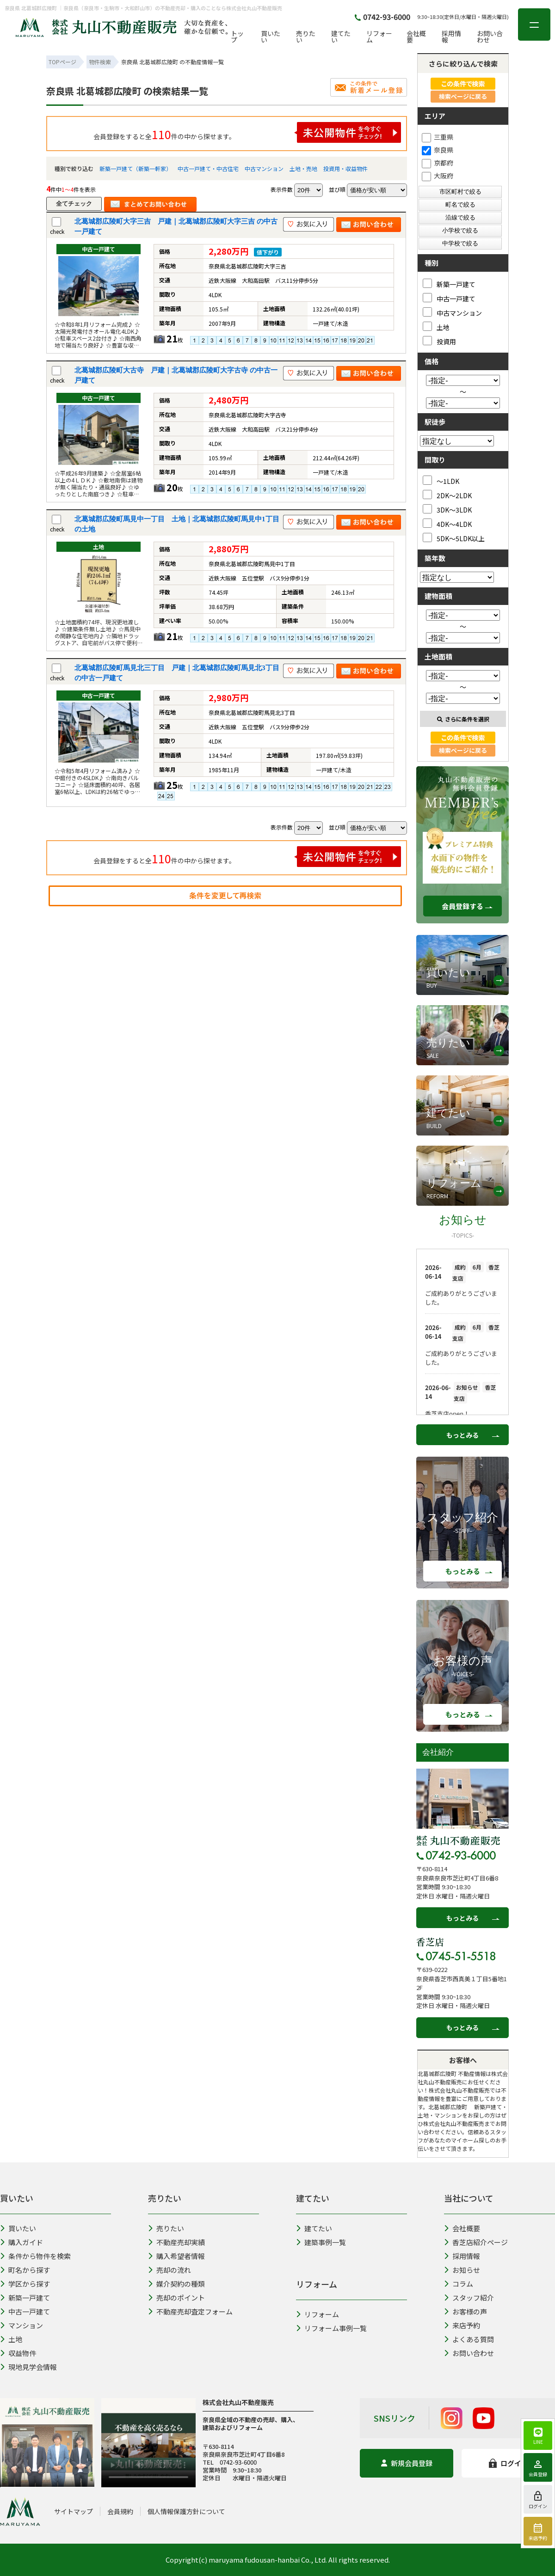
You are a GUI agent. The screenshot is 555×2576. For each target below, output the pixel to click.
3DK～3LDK (447, 509)
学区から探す (25, 2283)
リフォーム (379, 36)
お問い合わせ (490, 36)
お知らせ (462, 2269)
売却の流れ (169, 2269)
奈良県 (437, 149)
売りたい (305, 36)
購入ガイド (21, 2242)
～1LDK (441, 480)
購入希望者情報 (176, 2255)
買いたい (270, 36)
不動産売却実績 (176, 2242)
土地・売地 (303, 168)
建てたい (341, 36)
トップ (237, 36)
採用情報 (451, 36)
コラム (458, 2283)
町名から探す (25, 2269)
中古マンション (264, 168)
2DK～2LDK (447, 495)
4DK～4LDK (447, 523)
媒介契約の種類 (176, 2283)
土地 (436, 326)
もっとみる (462, 1435)
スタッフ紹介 (469, 2297)
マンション (21, 2325)
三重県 (437, 136)
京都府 (437, 162)
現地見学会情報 (28, 2366)
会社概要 (416, 36)
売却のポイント (176, 2297)
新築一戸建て (449, 283)
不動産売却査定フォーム (190, 2311)
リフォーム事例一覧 (331, 2328)
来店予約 (462, 2325)
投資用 (439, 341)
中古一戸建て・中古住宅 (208, 168)
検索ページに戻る (463, 96)
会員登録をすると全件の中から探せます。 (247, 132)
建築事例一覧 (321, 2242)
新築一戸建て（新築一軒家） (135, 168)
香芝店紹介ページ (476, 2242)
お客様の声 (465, 2311)
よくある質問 (469, 2339)
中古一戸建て (449, 298)
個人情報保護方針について (186, 2511)
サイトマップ (73, 2511)
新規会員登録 (406, 2463)
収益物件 (18, 2353)
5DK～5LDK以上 (454, 538)
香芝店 (430, 1942)
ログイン (508, 2463)
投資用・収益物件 (345, 168)
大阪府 (437, 175)
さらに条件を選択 (463, 719)
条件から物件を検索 (35, 2255)
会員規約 (120, 2511)
